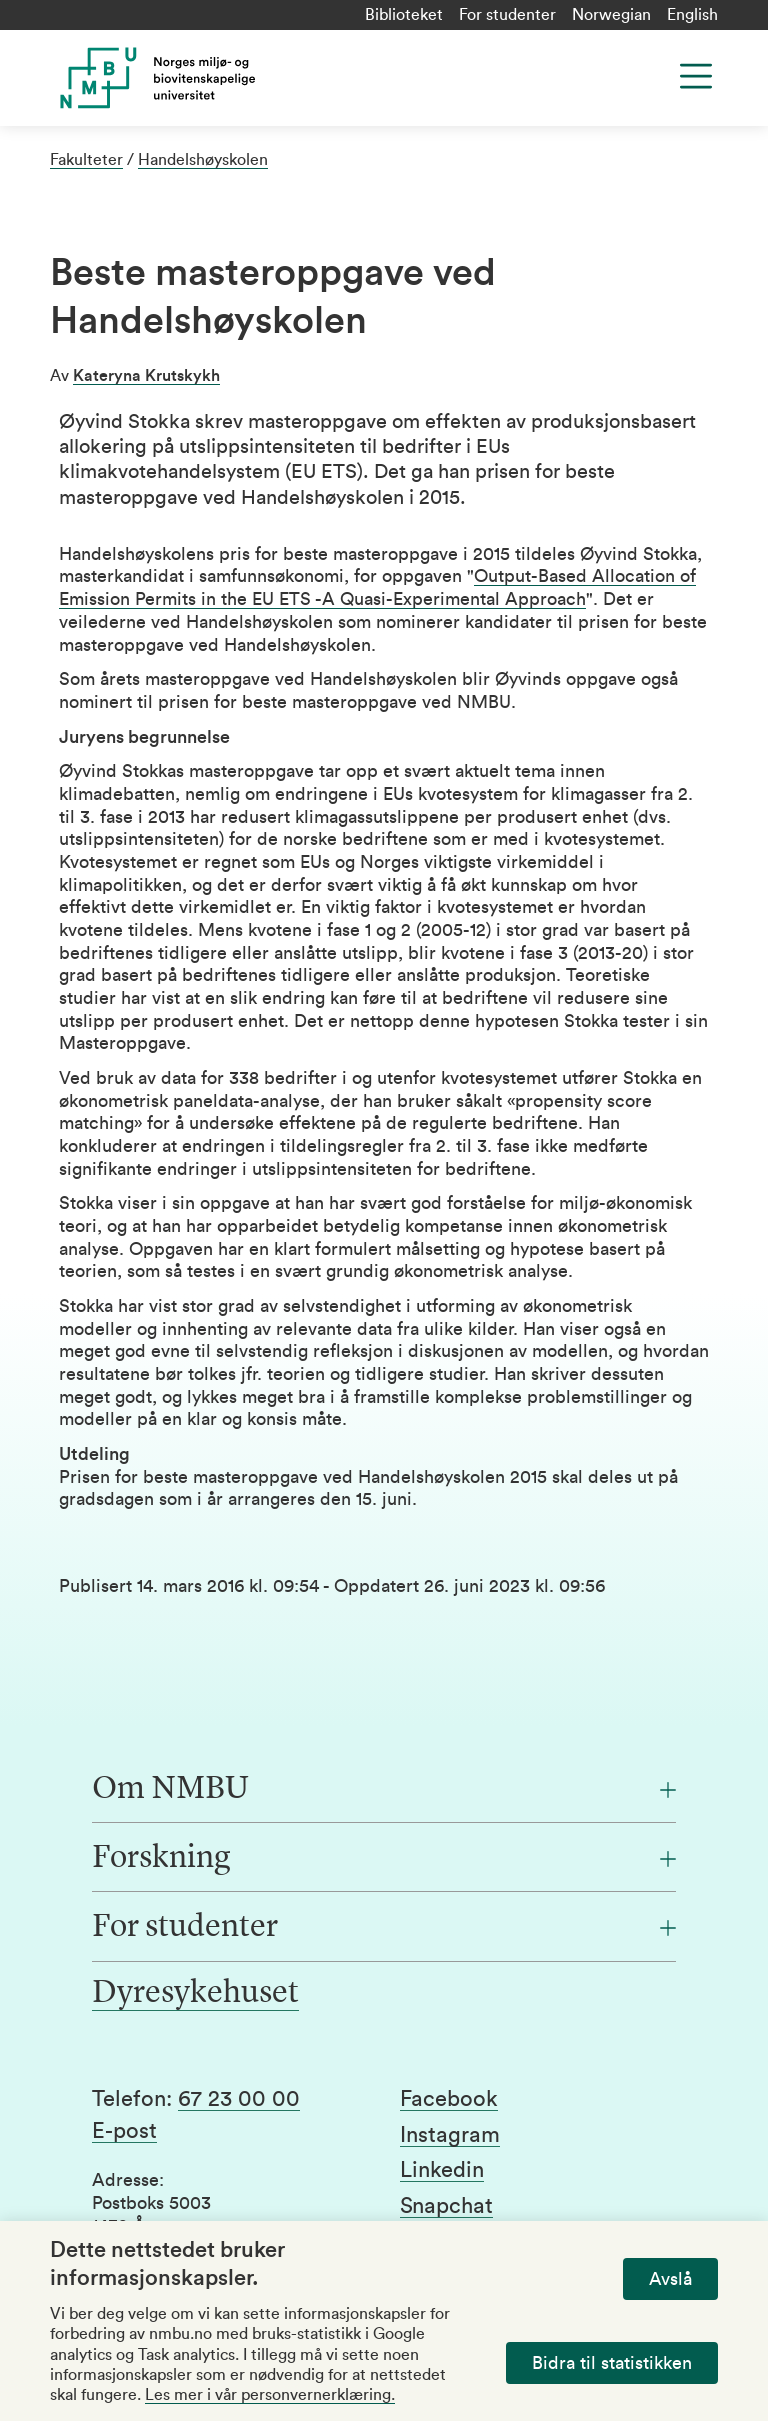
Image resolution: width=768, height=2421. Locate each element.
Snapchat (446, 2206)
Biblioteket (404, 15)
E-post (124, 2131)
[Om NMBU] (384, 1790)
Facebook (449, 2099)
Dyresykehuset (195, 1994)
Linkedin (442, 2170)
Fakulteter (86, 160)
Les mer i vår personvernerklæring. (270, 2395)
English (692, 15)
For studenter (507, 15)
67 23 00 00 (239, 2099)
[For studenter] (384, 1928)
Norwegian (611, 15)
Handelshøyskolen (203, 160)
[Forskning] (384, 1859)
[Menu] (696, 76)
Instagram (450, 2135)
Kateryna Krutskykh (146, 376)
